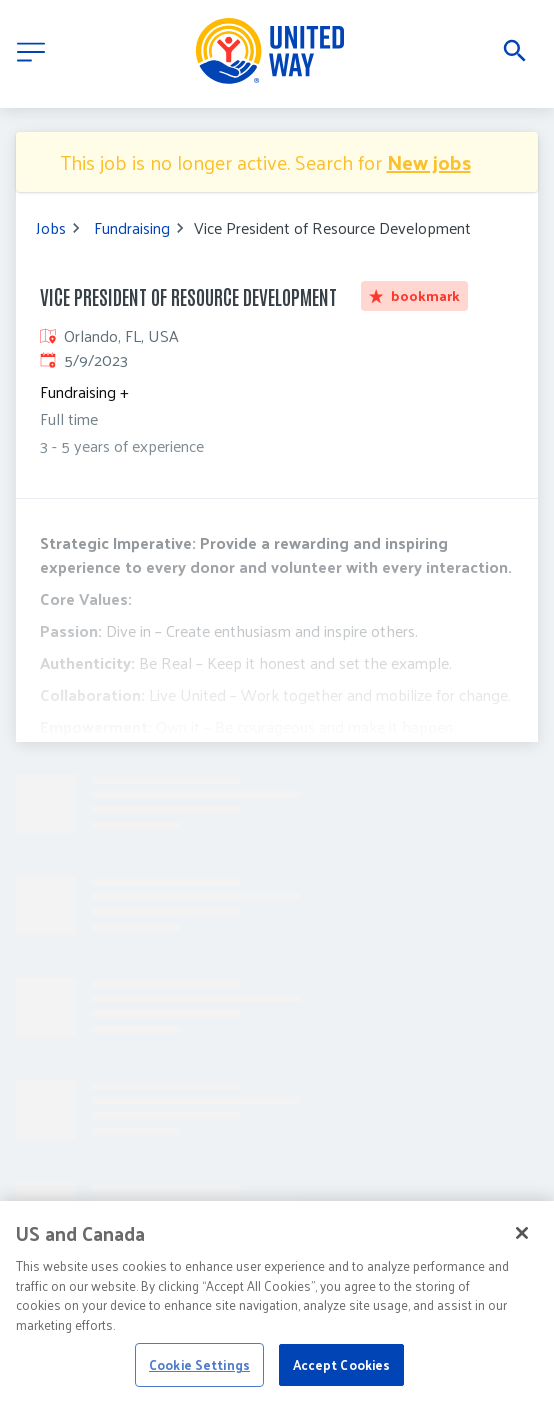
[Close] (522, 1249)
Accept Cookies (342, 1380)
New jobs (429, 162)
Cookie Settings (199, 1380)
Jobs (51, 228)
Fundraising (132, 228)
